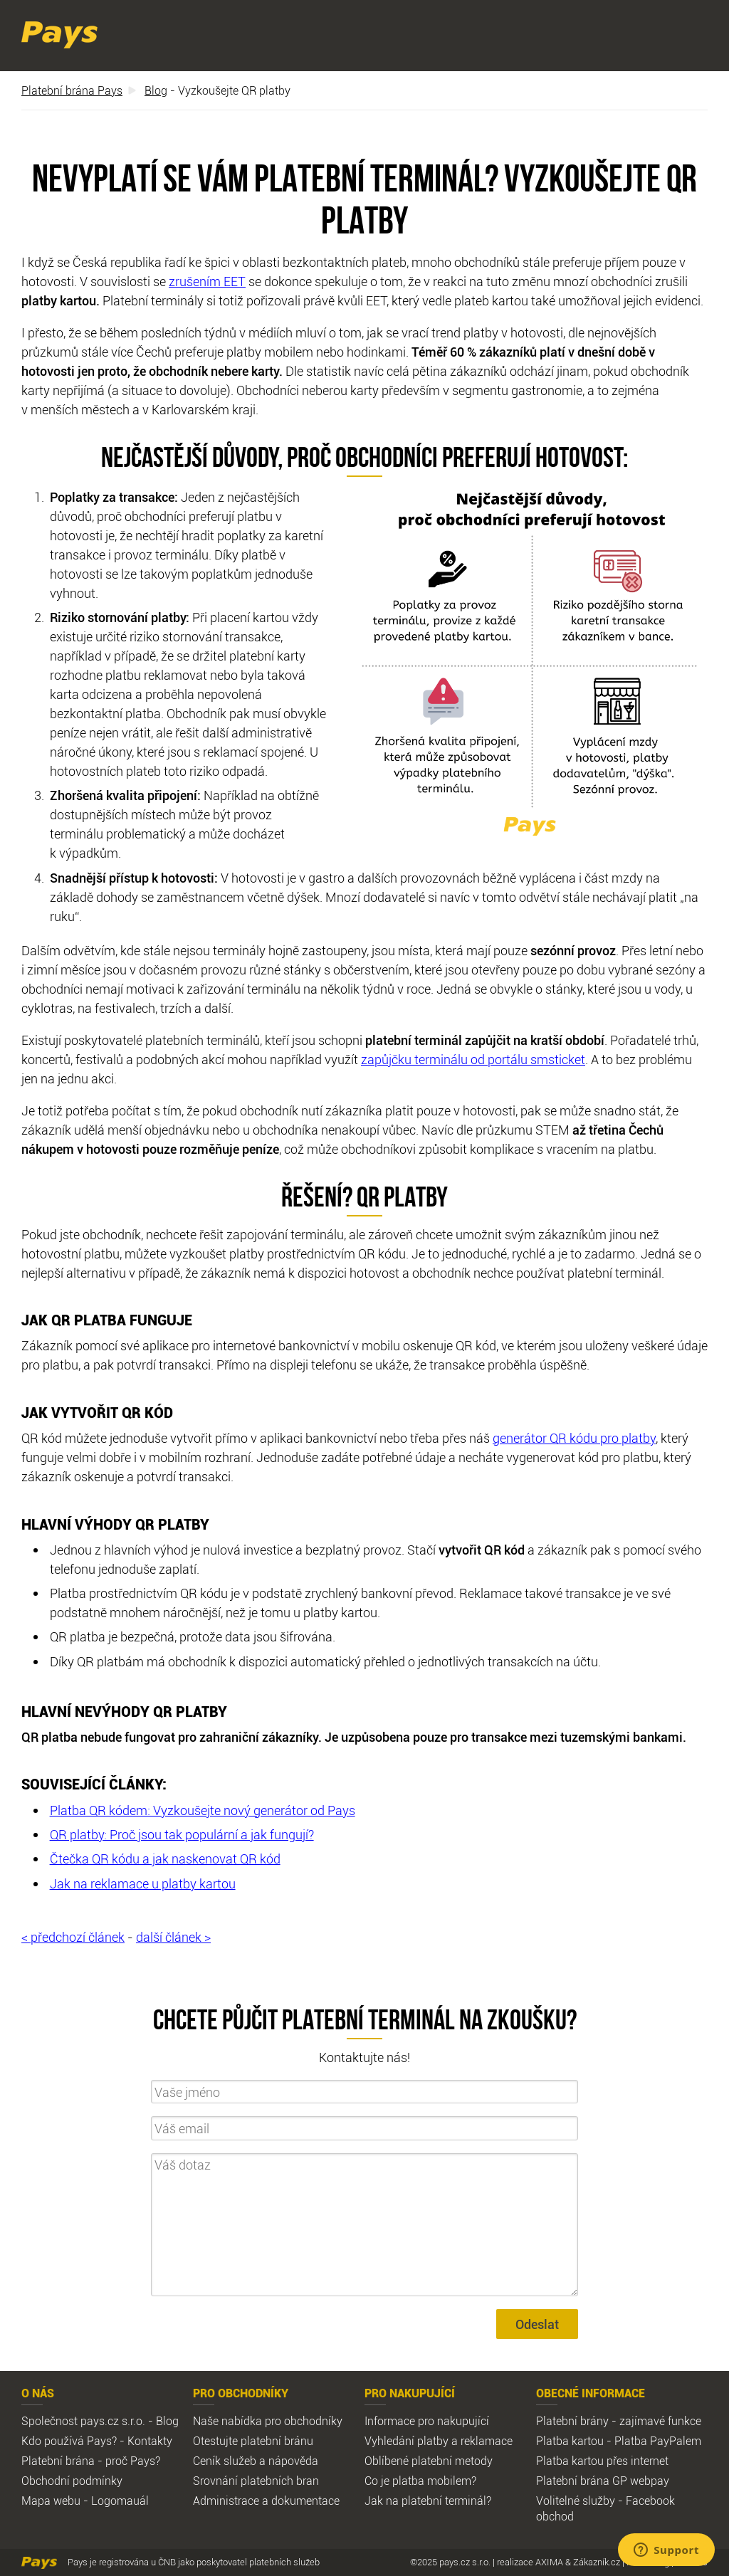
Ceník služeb (224, 2461)
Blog (156, 90)
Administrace (226, 2500)
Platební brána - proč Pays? (90, 2461)
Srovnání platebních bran (256, 2480)
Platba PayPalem (657, 2441)
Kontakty (149, 2441)
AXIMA (549, 2562)
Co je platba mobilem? (420, 2480)
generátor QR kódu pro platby (574, 1437)
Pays (59, 34)
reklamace (487, 2441)
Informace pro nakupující (426, 2421)
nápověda (293, 2461)
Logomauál (120, 2500)
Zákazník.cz (596, 2562)
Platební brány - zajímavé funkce (618, 2421)
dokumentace (305, 2500)
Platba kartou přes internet (602, 2461)
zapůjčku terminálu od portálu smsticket (473, 1059)
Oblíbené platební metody (428, 2461)
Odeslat (537, 2324)
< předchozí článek (73, 1936)
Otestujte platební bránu (253, 2441)
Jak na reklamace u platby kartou (143, 1883)
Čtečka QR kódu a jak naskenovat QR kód (165, 1858)
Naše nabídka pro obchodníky (267, 2421)
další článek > (173, 1936)
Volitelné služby (575, 2500)
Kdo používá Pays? (69, 2441)
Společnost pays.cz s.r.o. (83, 2421)
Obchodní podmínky (71, 2480)
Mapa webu (50, 2500)
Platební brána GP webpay (602, 2480)
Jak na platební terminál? (427, 2500)
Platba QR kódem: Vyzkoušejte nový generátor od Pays (202, 1810)
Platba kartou (570, 2441)
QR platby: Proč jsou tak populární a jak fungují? (182, 1834)
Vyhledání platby (406, 2441)
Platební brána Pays (71, 90)
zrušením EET (207, 281)
